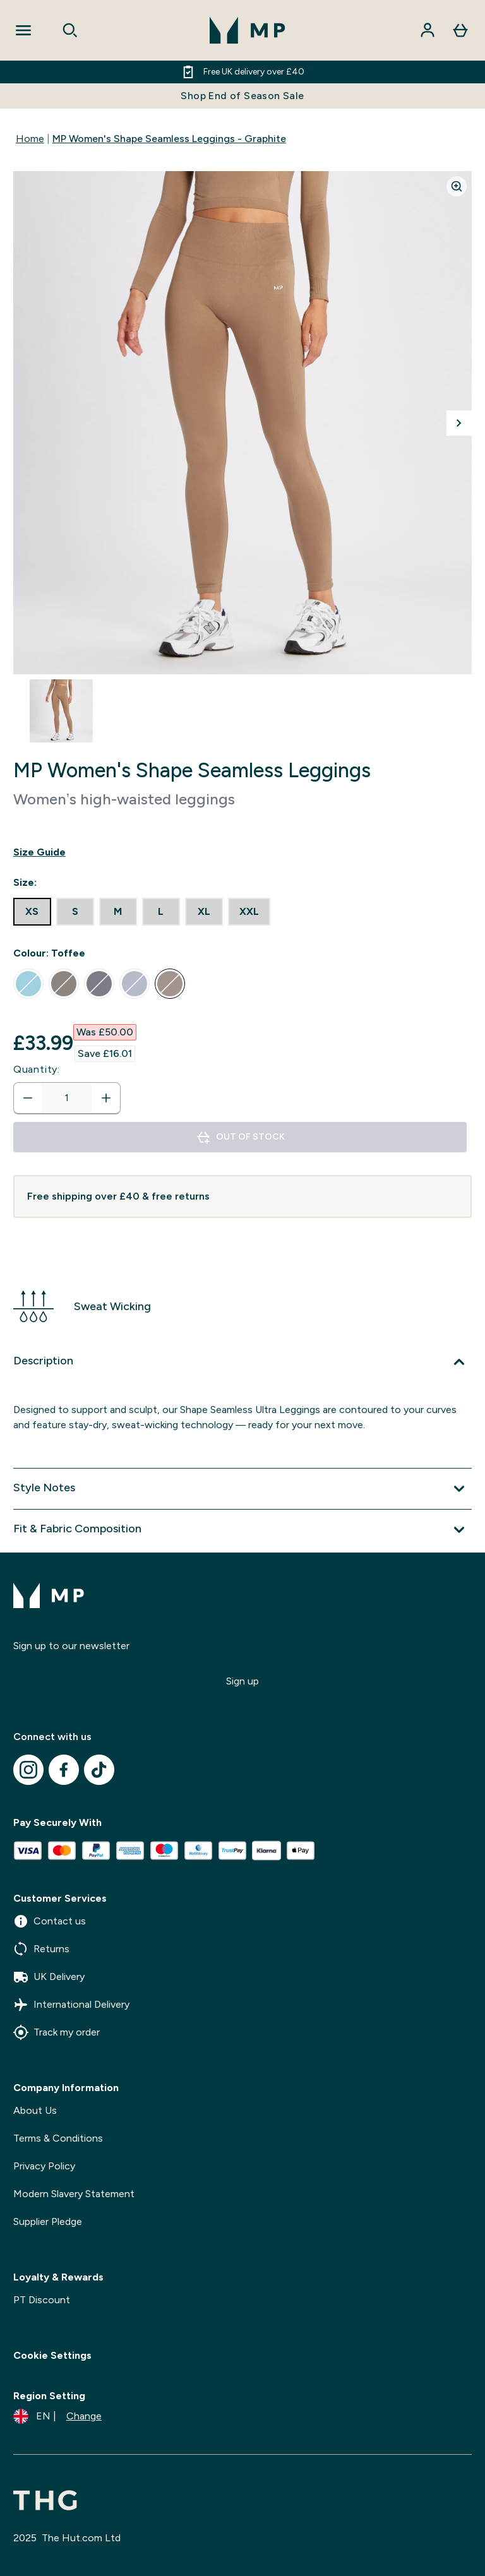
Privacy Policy (44, 2166)
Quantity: (36, 1069)
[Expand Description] (242, 1362)
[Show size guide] (242, 852)
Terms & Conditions (58, 2138)
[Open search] (70, 30)
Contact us (49, 1921)
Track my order (56, 2032)
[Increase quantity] (106, 1098)
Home (30, 139)
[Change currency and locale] (57, 2416)
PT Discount (41, 2300)
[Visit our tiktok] (99, 1770)
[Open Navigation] (23, 30)
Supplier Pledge (47, 2221)
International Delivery (71, 2004)
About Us (35, 2110)
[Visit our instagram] (28, 1770)
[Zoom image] (456, 186)
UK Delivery (49, 1976)
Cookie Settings (52, 2355)
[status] (67, 1098)
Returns (41, 1949)
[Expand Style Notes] (242, 1489)
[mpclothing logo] (247, 30)
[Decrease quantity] (28, 1098)
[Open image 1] (61, 711)
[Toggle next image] (459, 423)
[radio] (32, 912)
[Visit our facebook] (64, 1770)
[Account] (427, 30)
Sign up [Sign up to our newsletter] (242, 1681)
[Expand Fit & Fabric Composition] (242, 1530)
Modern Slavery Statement (74, 2194)
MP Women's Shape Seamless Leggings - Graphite (169, 139)
